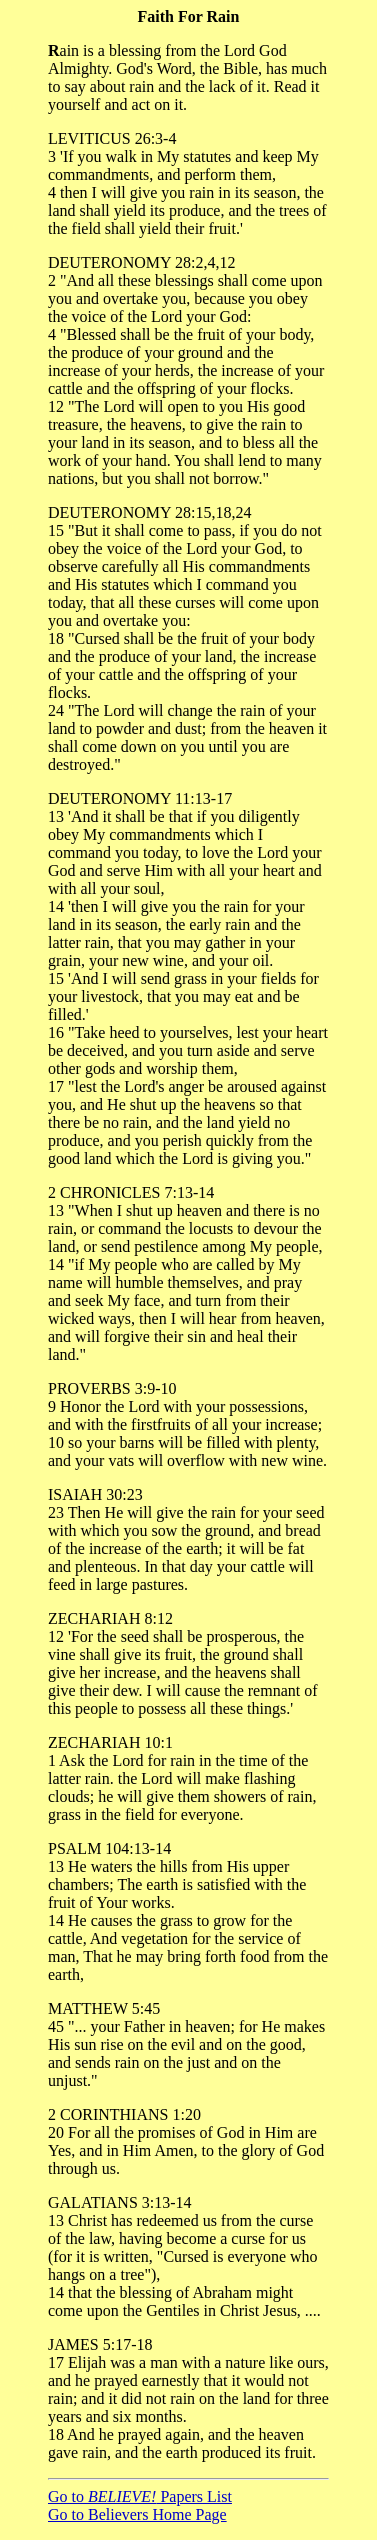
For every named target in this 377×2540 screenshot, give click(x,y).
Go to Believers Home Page (137, 2514)
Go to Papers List (140, 2496)
